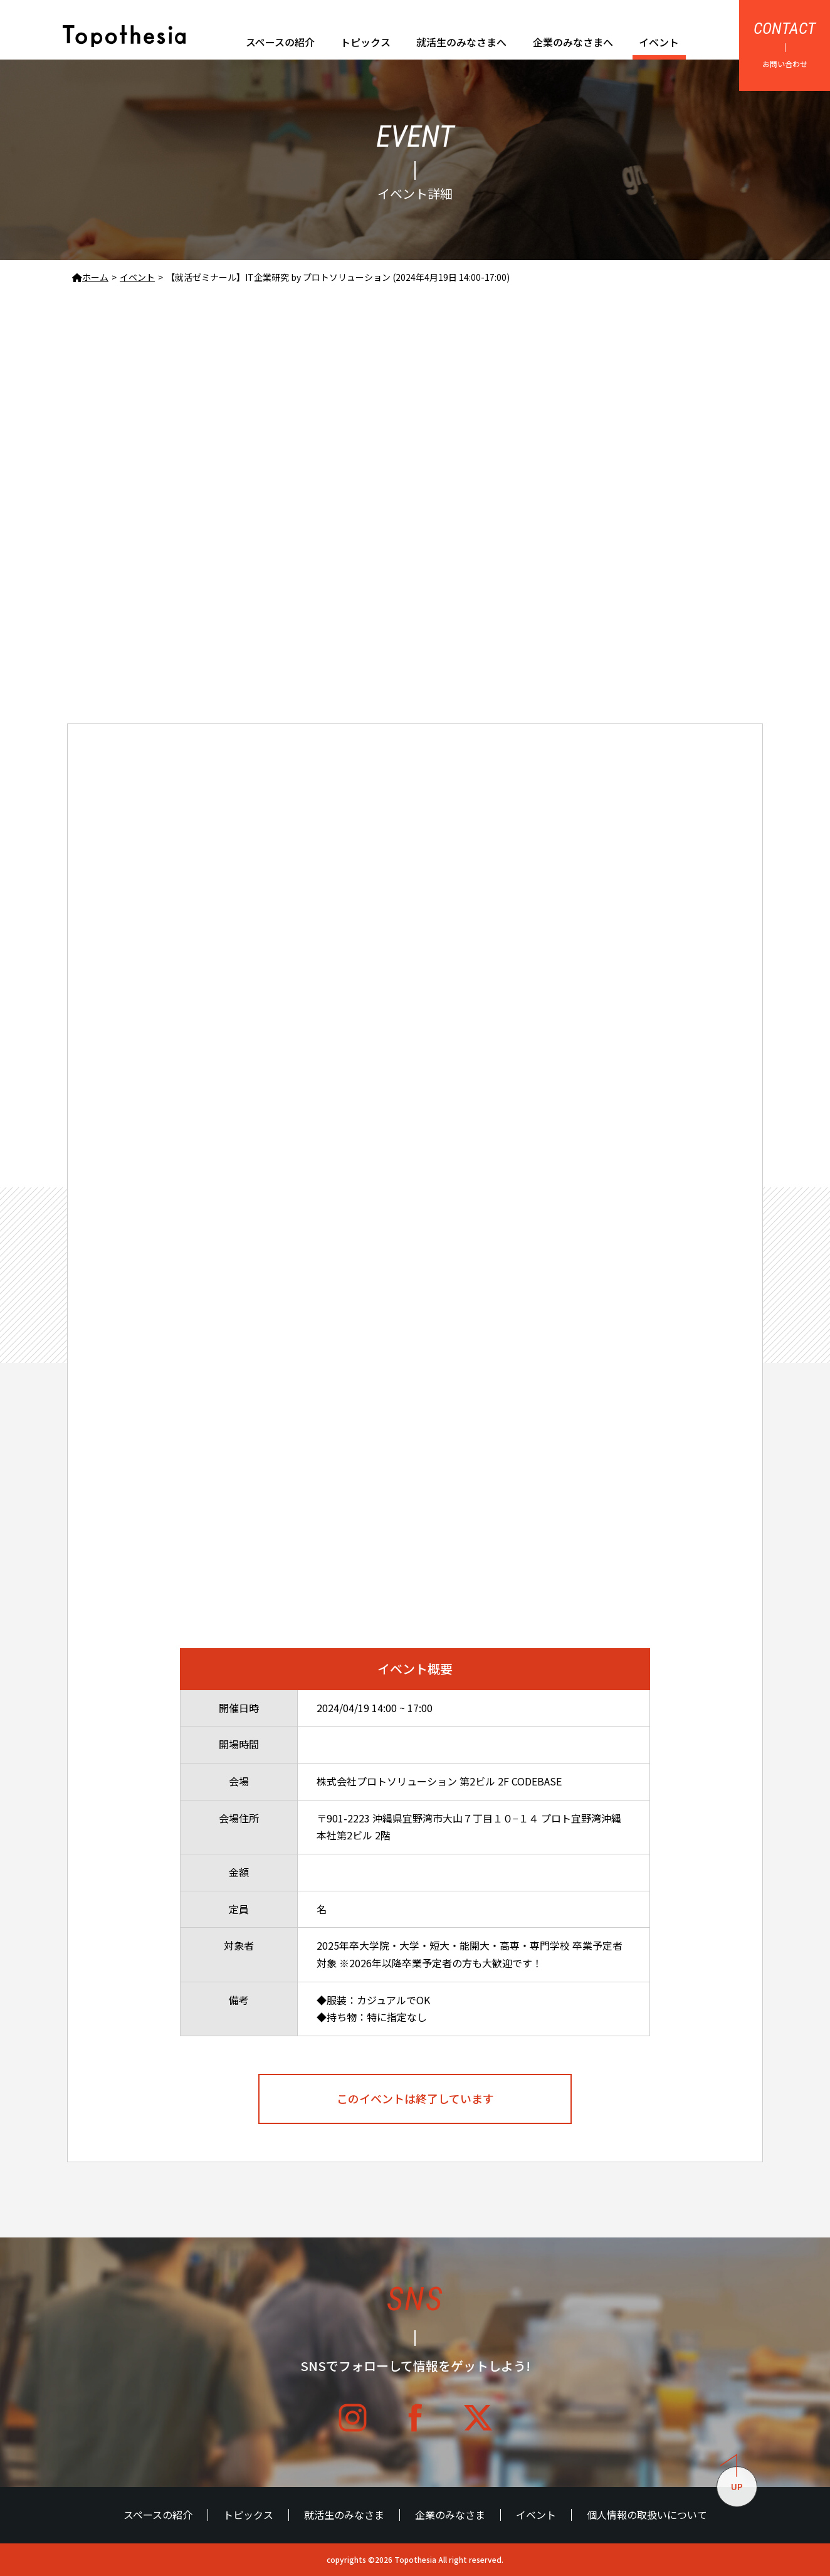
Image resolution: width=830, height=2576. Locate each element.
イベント (659, 42)
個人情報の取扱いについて (647, 2515)
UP (731, 2479)
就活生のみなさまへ (461, 42)
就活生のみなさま (344, 2515)
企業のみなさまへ (573, 42)
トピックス (365, 42)
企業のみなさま (450, 2515)
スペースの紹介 (280, 42)
